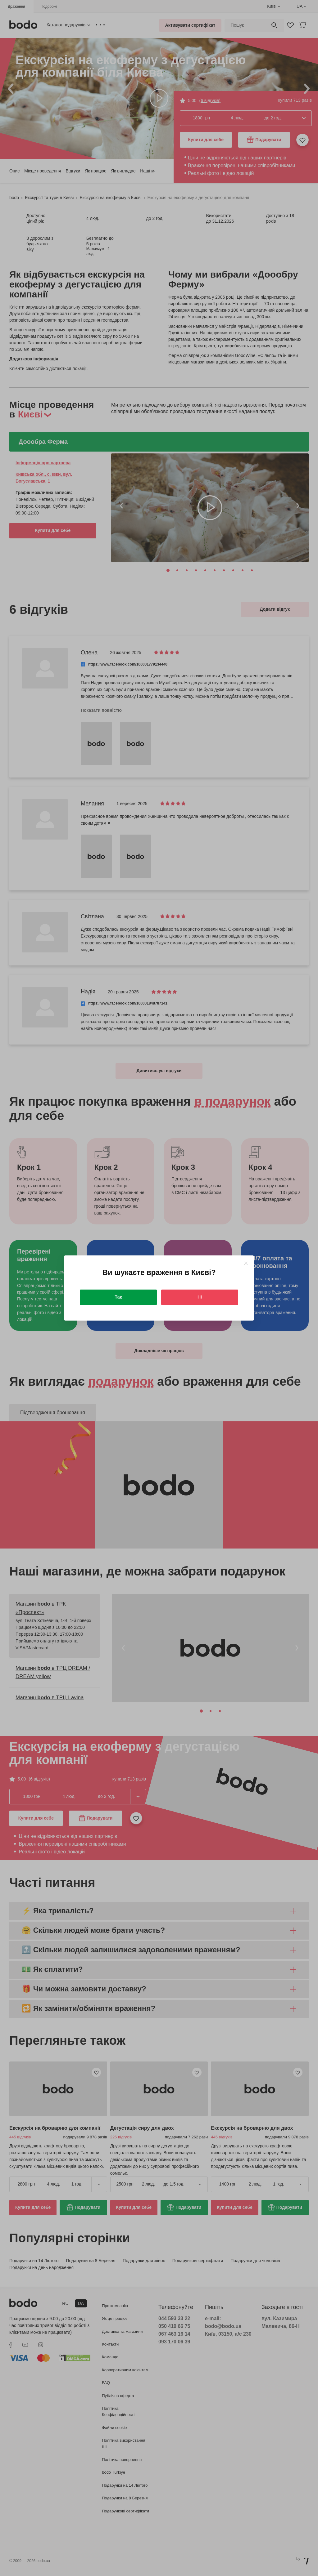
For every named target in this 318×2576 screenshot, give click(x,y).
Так (118, 1297)
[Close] (246, 1263)
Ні (200, 1297)
